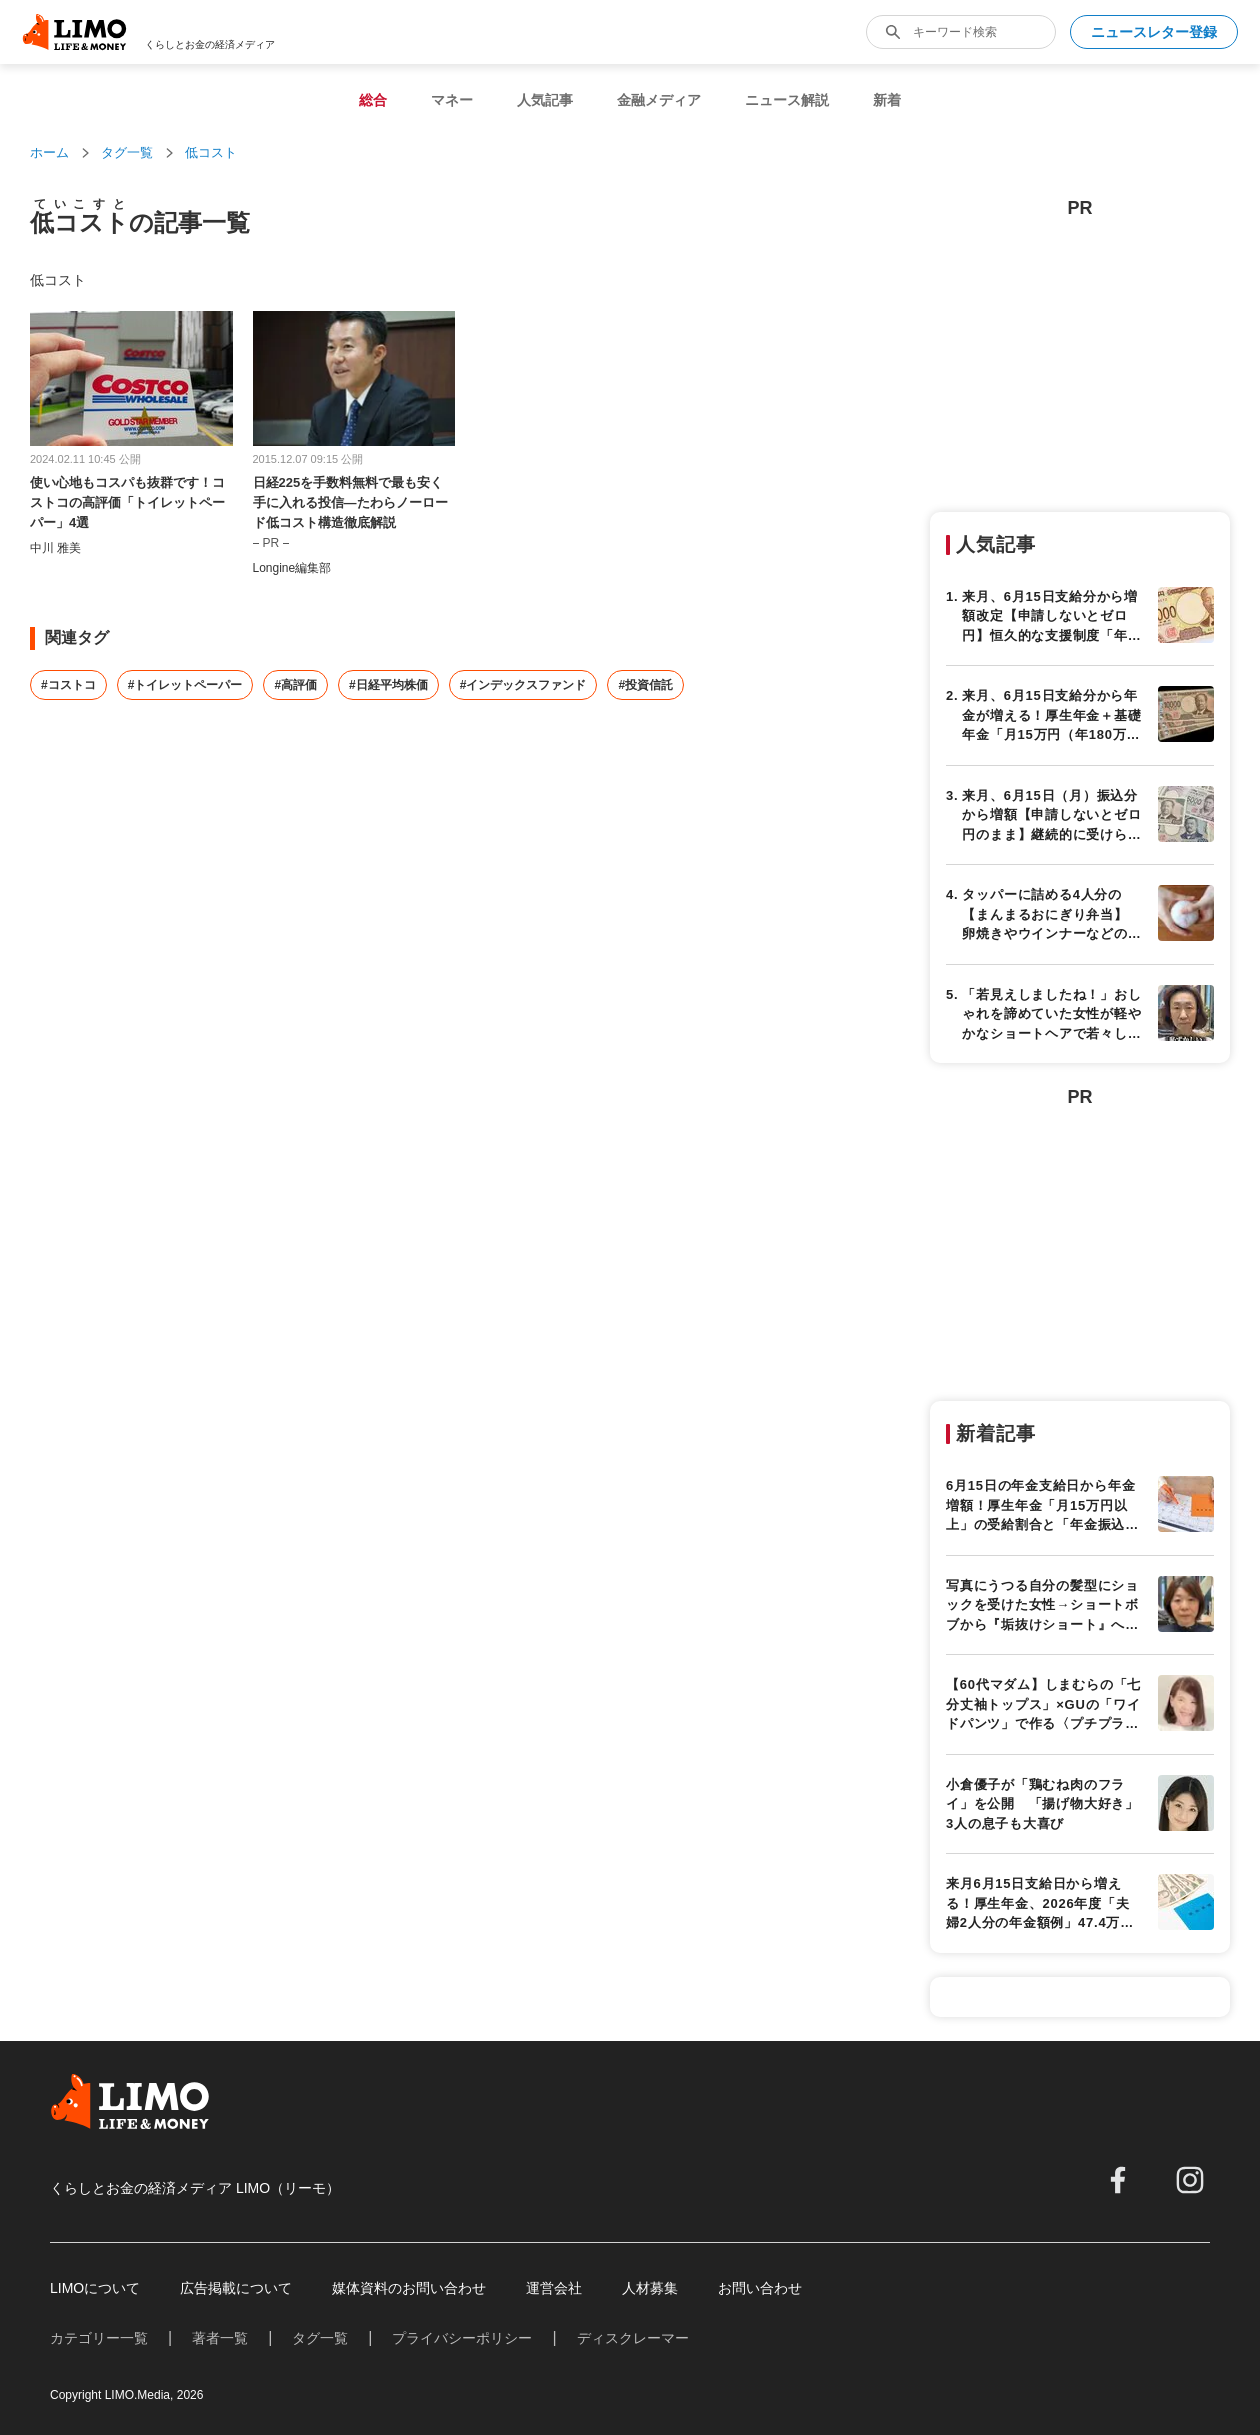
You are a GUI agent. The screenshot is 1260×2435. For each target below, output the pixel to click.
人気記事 (545, 100)
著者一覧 (220, 2338)
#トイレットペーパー (185, 685)
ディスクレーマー (633, 2338)
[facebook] (1118, 2180)
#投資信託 (645, 685)
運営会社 (554, 2288)
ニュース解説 (787, 100)
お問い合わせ (760, 2288)
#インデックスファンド (523, 685)
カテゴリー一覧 (99, 2338)
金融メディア (659, 100)
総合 (373, 100)
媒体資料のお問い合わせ (409, 2288)
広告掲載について (236, 2288)
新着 (887, 100)
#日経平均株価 (388, 685)
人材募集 (650, 2288)
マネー (452, 100)
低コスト (211, 152)
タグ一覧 (127, 152)
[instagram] (1190, 2180)
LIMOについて (95, 2288)
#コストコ (68, 685)
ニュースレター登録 (1154, 32)
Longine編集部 (292, 568)
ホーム (49, 152)
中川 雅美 (55, 548)
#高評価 (295, 685)
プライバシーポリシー (462, 2338)
